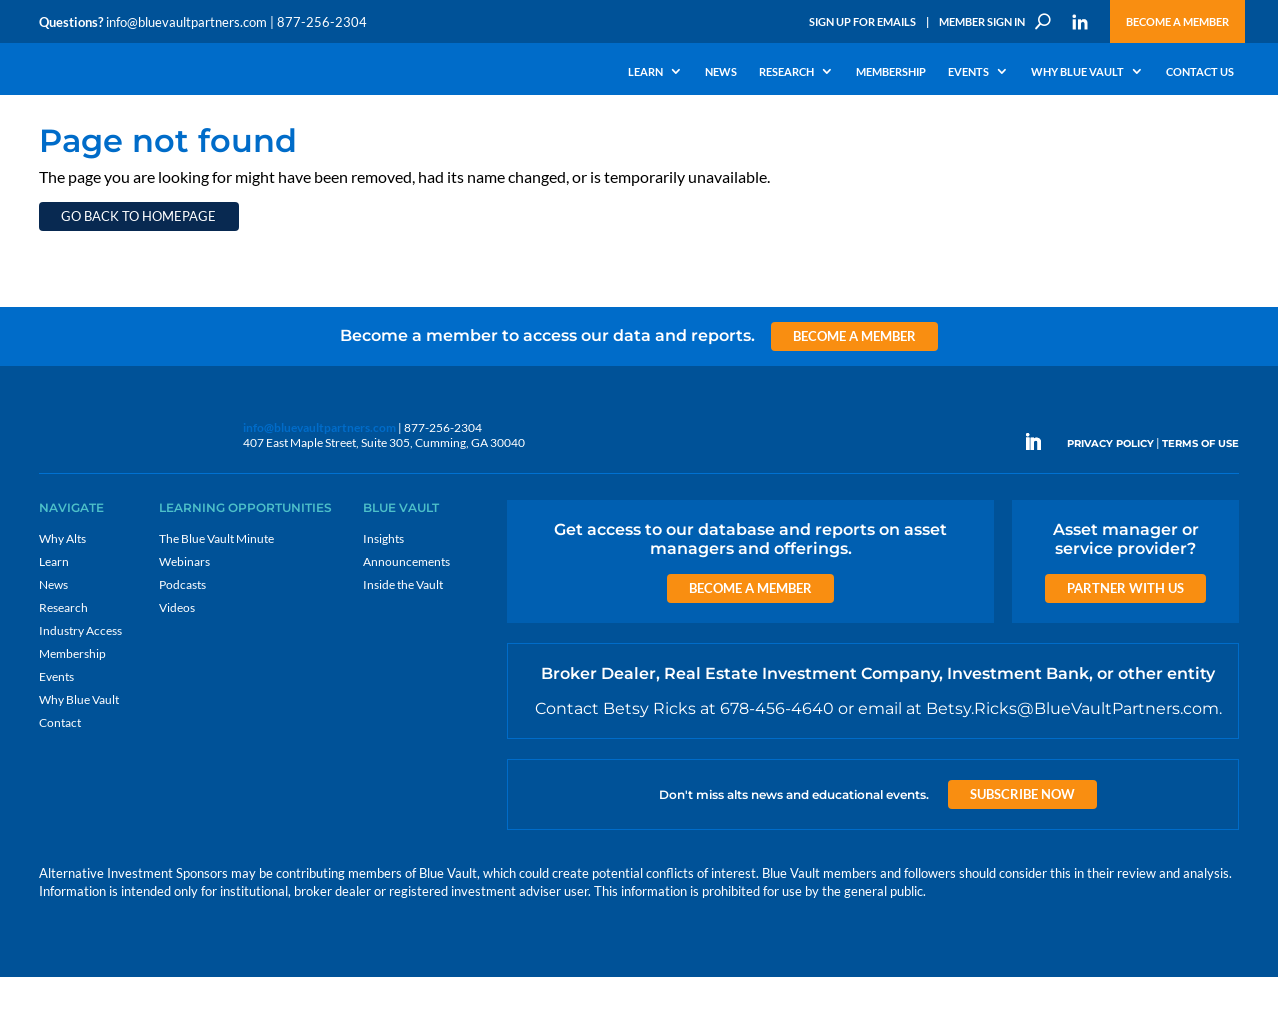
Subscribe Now (1022, 837)
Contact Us (1200, 72)
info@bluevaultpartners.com (186, 22)
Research (786, 72)
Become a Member (1177, 21)
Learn (645, 72)
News (721, 72)
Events (968, 72)
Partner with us (1125, 631)
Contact (60, 765)
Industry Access (80, 673)
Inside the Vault (403, 627)
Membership (891, 72)
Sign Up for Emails (862, 21)
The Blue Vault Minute (216, 581)
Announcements (406, 604)
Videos (177, 650)
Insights (383, 581)
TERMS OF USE (1200, 486)
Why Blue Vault (1077, 72)
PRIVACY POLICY (1110, 486)
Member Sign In (982, 21)
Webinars (184, 604)
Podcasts (182, 627)
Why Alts (62, 581)
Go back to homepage (138, 259)
